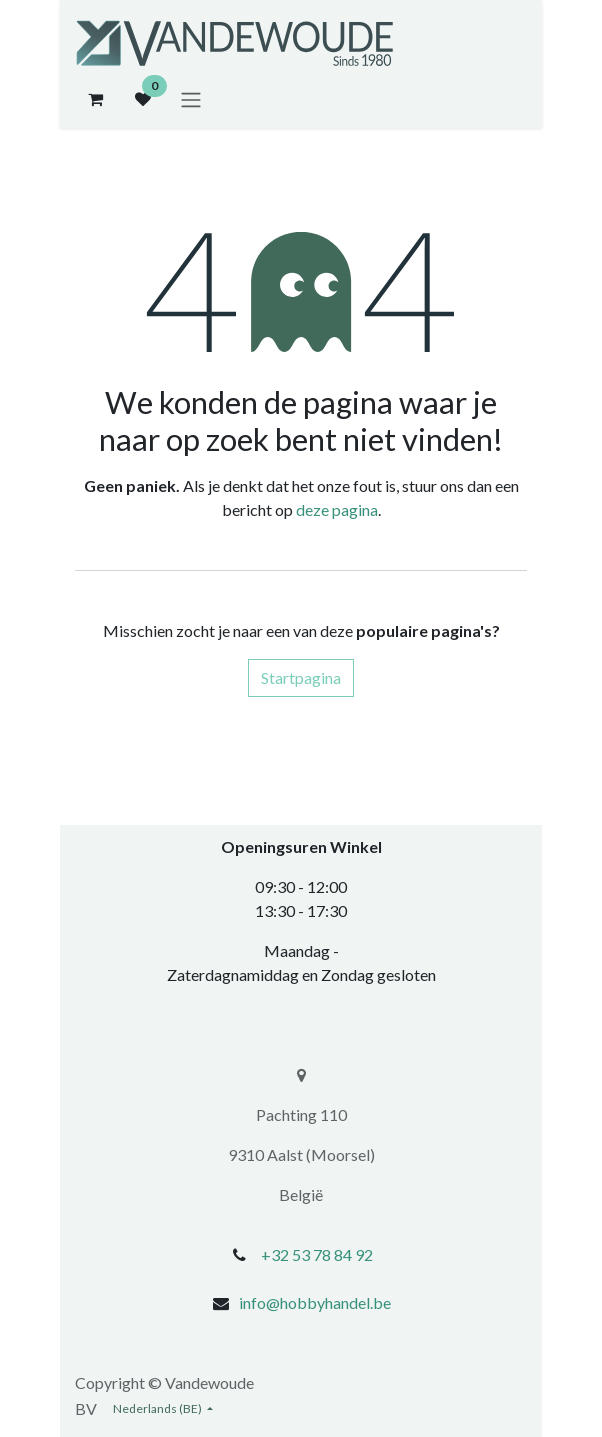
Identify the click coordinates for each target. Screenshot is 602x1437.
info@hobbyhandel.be (315, 1302)
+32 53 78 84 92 (317, 1254)
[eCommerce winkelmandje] (95, 99)
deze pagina (337, 509)
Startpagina (301, 677)
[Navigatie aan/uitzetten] (191, 99)
